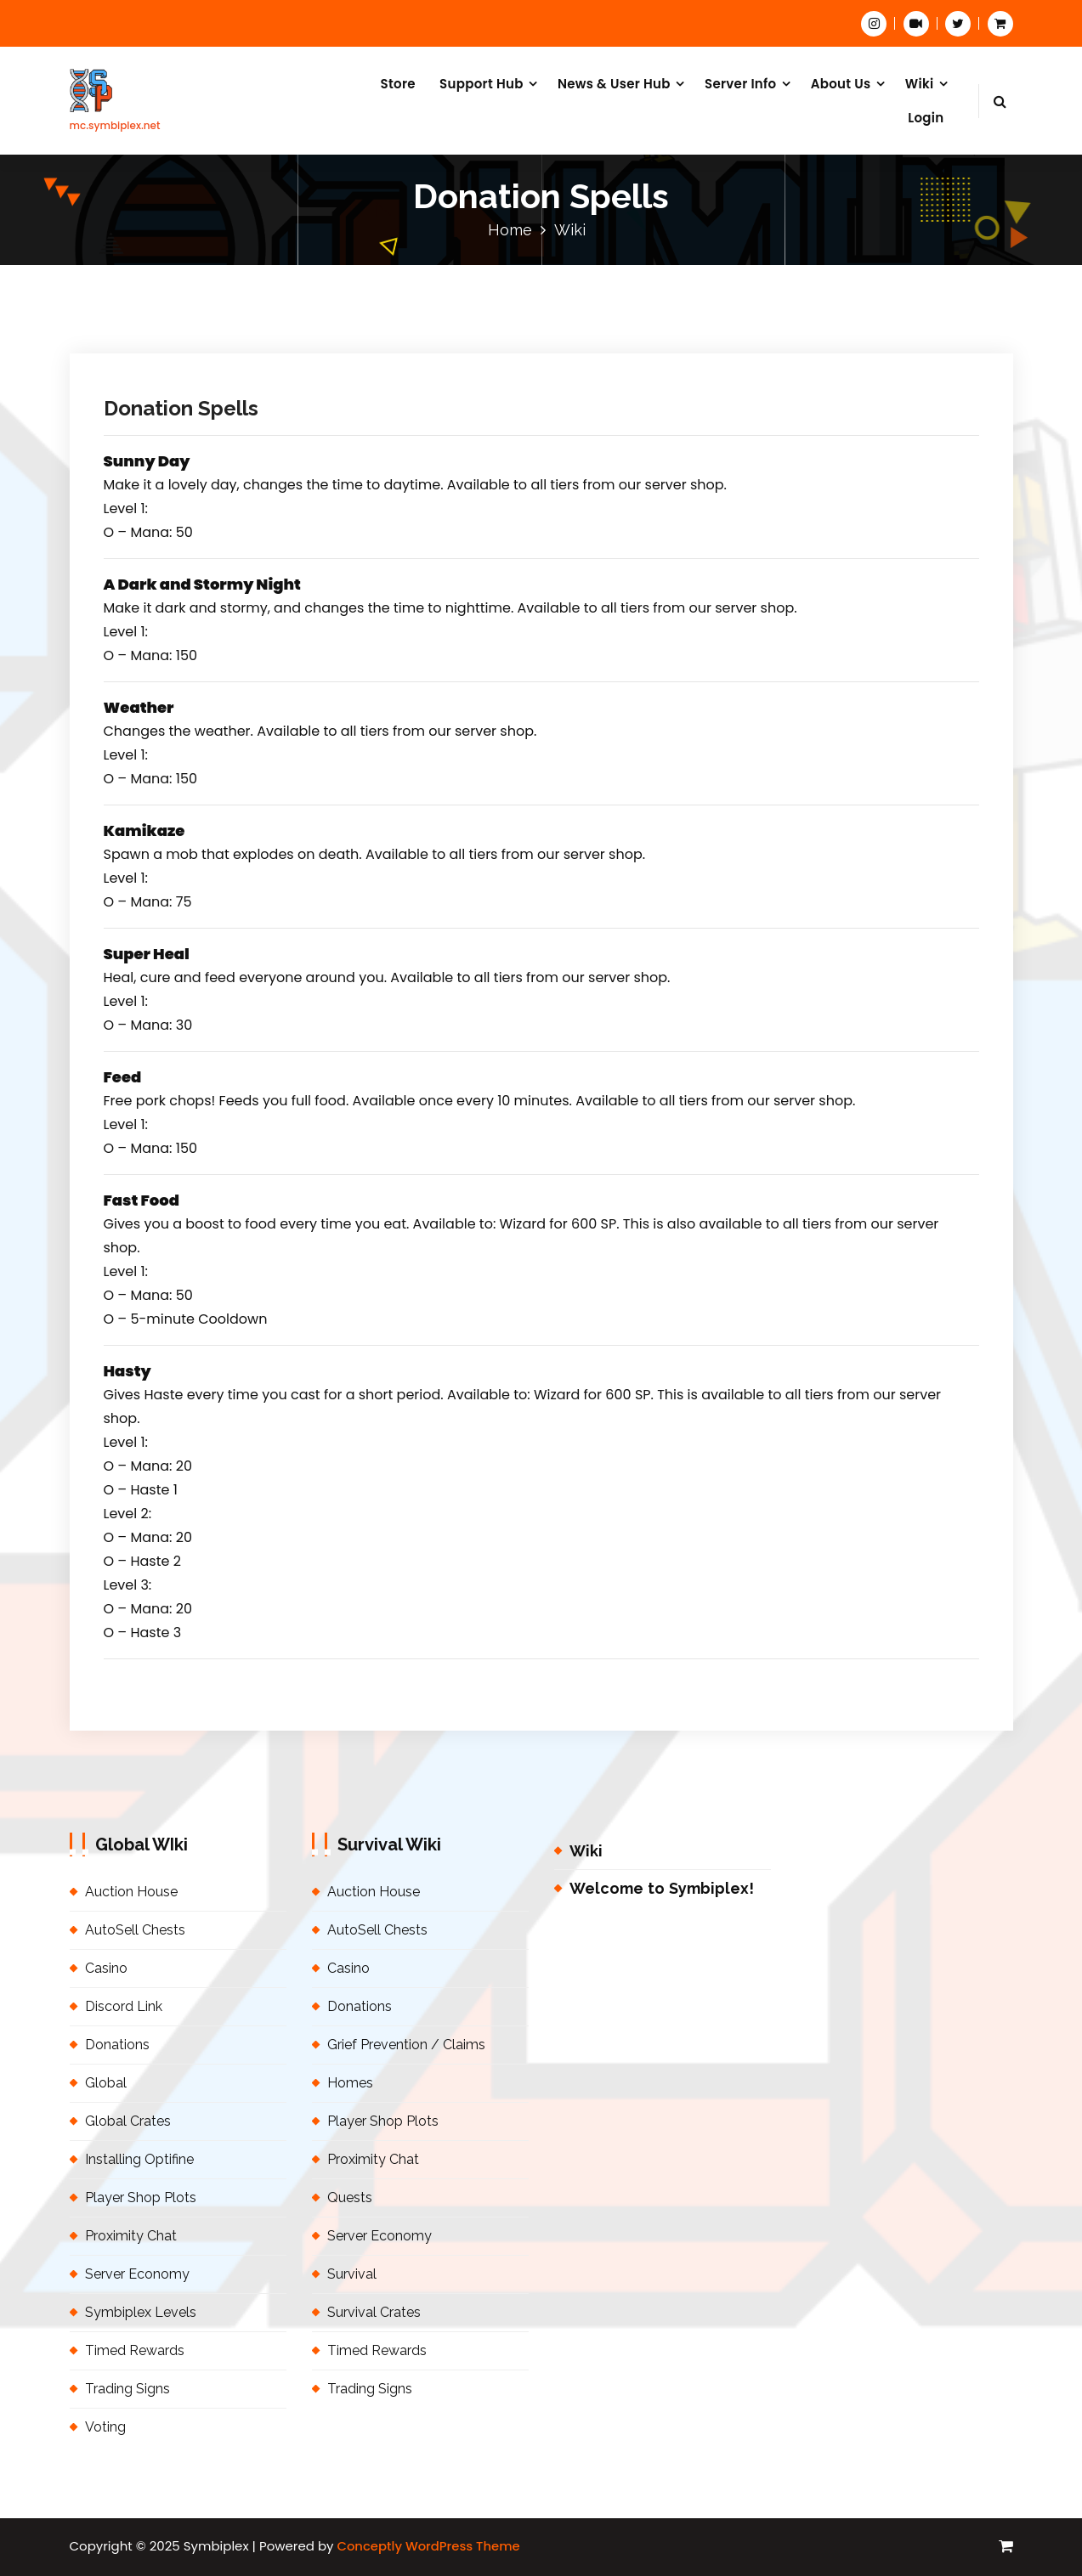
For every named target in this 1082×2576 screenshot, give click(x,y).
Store (397, 84)
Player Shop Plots (140, 2197)
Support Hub (481, 84)
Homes (350, 2083)
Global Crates (128, 2121)
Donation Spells (181, 408)
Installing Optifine (139, 2159)
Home (510, 230)
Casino (106, 1968)
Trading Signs (127, 2389)
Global (106, 2083)
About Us (841, 84)
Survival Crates (374, 2312)
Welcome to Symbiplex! (661, 1888)
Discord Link (123, 2006)
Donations (117, 2045)
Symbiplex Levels (140, 2312)
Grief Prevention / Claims (406, 2045)
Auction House (131, 1892)
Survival (352, 2274)
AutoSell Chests (135, 1930)
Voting (105, 2427)
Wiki (919, 84)
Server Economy (137, 2274)
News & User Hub (614, 84)
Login (925, 118)
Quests (349, 2197)
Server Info (740, 84)
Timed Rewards (134, 2350)
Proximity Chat (131, 2236)
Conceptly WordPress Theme (428, 2546)
